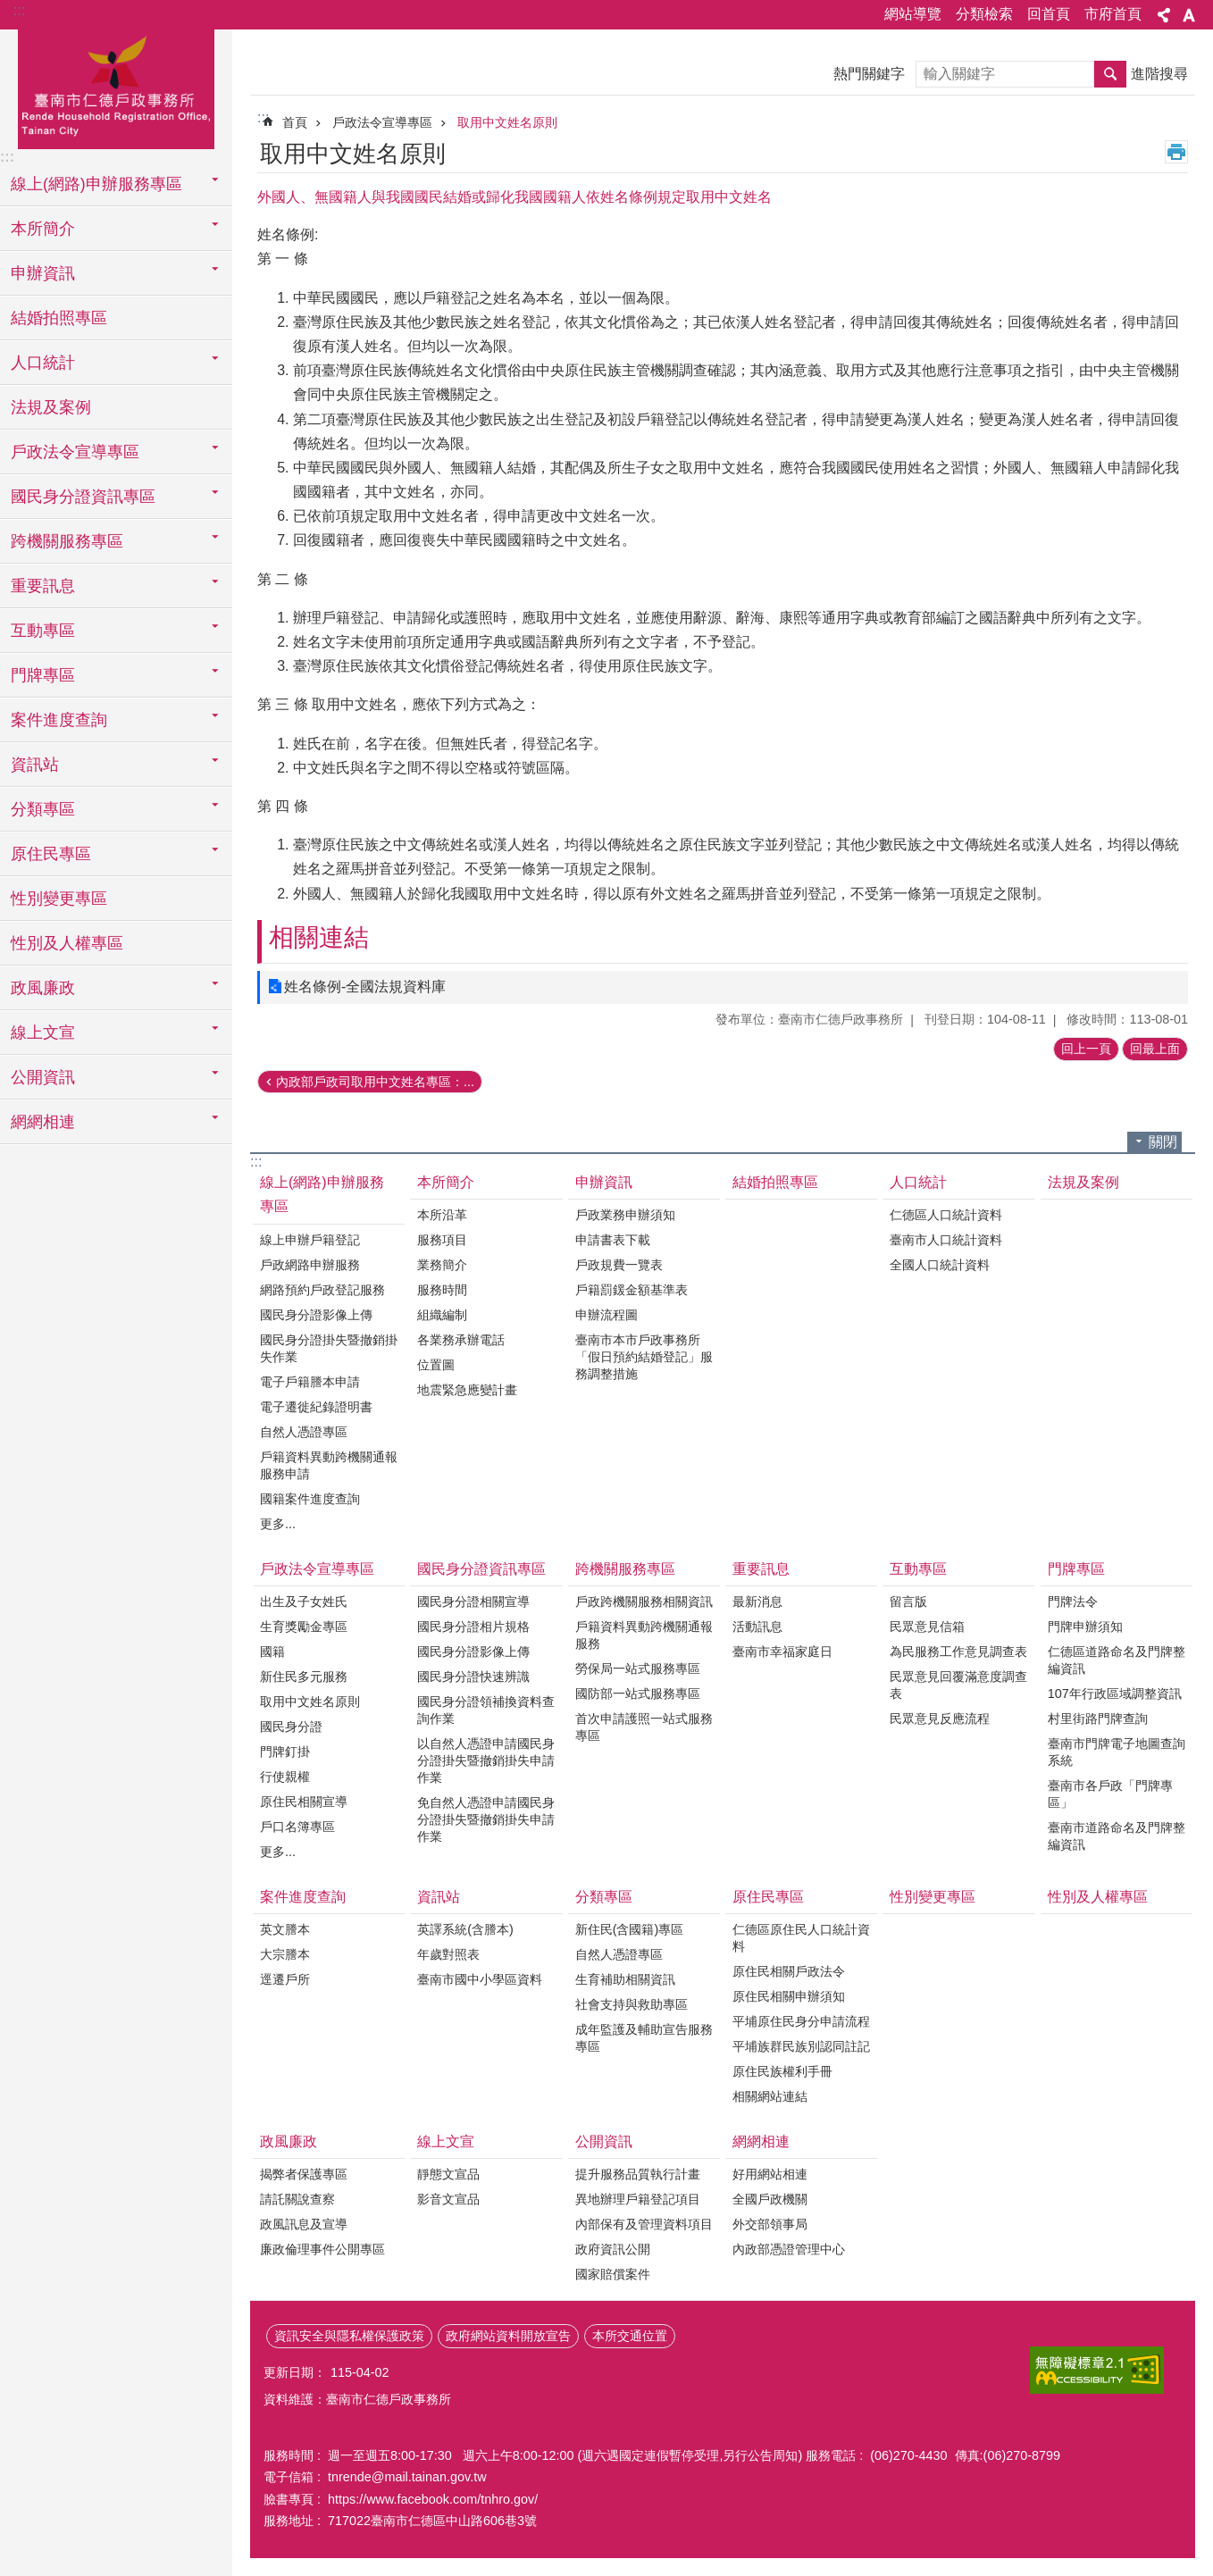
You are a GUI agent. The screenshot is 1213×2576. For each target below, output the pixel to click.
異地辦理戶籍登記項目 (637, 2199)
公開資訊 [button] (43, 1077)
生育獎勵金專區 (303, 1626)
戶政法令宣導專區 (382, 122)
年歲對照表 (448, 1954)
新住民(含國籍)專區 (629, 1929)
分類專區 (603, 1896)
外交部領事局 (769, 2224)
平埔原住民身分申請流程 (801, 2021)
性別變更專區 (59, 898)
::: (19, 10)
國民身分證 (291, 1726)
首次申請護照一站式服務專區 (644, 1727)
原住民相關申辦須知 (788, 1996)
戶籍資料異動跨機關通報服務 (644, 1635)
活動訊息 (757, 1626)
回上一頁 (1086, 1048)
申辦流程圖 (606, 1315)
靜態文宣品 (448, 2174)
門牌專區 (1076, 1569)
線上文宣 (445, 2141)
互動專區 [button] (43, 631)
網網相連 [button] (43, 1122)
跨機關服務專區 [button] (67, 541)
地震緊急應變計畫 (467, 1390)
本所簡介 (445, 1182)
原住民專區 (768, 1896)
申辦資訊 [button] (43, 273)
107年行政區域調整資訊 (1115, 1693)
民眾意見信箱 (927, 1626)
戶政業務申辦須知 (625, 1215)
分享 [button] (1164, 15)
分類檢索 (984, 13)
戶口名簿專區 (297, 1826)
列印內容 (1176, 151)
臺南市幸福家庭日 (782, 1651)
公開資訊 (603, 2141)
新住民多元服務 (303, 1676)
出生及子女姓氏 (303, 1601)
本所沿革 (442, 1215)
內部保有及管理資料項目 (644, 2224)
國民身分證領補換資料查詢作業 (486, 1710)
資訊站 (438, 1896)
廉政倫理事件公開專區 (322, 2249)
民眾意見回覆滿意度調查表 (958, 1685)
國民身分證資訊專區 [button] (83, 497)
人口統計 (918, 1182)
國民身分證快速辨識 (473, 1676)
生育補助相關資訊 (625, 1979)
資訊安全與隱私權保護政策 (349, 2336)
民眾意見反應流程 (940, 1718)
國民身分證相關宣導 (473, 1601)
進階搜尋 (1159, 73)
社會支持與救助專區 (631, 2004)
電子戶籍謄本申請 (310, 1382)
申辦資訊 (603, 1182)
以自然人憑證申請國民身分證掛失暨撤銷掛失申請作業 (486, 1760)
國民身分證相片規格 (473, 1626)
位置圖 (436, 1365)
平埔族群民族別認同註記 (801, 2046)
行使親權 (285, 1776)
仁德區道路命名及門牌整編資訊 (1116, 1660)
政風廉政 (288, 2141)
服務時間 (442, 1290)
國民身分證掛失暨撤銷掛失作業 (328, 1348)
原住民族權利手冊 (782, 2071)
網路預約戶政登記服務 (322, 1290)
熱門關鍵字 (869, 73)
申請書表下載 (612, 1240)
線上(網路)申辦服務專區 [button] (96, 184)
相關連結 (319, 937)
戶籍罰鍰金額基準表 (631, 1290)
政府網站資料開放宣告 (508, 2336)
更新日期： (295, 2372)
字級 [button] (1189, 15)
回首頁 (1048, 13)
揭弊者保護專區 (303, 2174)
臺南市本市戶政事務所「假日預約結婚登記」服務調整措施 (644, 1357)
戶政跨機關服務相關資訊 (644, 1601)
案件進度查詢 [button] (59, 720)
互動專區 (918, 1569)
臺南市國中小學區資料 (479, 1979)
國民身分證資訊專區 (481, 1569)
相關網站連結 (769, 2096)
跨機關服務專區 (625, 1569)
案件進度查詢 (303, 1896)
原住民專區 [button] (51, 854)
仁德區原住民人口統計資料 (801, 1937)
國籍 (272, 1651)
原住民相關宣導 (303, 1801)
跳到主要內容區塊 (9, 9)
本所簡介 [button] (43, 229)
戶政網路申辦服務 (310, 1265)
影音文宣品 (448, 2199)
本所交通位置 (629, 2336)
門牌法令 (1073, 1601)
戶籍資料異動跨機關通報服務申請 (328, 1465)
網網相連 (761, 2141)
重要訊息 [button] (43, 586)
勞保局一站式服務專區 (637, 1668)
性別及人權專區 (67, 943)
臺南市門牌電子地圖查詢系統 (1116, 1752)
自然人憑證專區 (303, 1432)
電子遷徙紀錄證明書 (316, 1407)
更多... (278, 1524)
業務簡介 (442, 1265)
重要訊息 (761, 1569)
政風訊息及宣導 (303, 2224)
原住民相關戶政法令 (788, 1971)
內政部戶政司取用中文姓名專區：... (375, 1082)
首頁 (294, 122)
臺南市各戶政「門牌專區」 (1110, 1794)
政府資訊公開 (612, 2249)
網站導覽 (912, 13)
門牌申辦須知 (1085, 1626)
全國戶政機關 (769, 2199)
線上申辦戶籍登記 (310, 1240)
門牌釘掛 (285, 1751)
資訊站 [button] (35, 765)
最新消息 (757, 1601)
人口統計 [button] (43, 363)
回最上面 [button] (1155, 1048)
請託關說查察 (297, 2199)
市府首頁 (1113, 13)
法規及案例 (51, 407)
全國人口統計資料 (940, 1265)
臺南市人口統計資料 (946, 1240)
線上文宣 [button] (43, 1032)
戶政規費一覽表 (619, 1265)
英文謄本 (285, 1929)
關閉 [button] (1163, 1142)
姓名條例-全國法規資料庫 (365, 986)
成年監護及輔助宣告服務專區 (644, 2037)
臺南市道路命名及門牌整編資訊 (1116, 1836)
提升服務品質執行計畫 (637, 2174)
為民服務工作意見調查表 (958, 1651)
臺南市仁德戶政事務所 (116, 86)
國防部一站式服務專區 (637, 1693)
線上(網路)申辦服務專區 (322, 1194)
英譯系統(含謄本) (465, 1929)
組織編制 (442, 1315)
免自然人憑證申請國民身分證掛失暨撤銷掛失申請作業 (486, 1819)
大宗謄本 (285, 1954)
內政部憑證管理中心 (788, 2249)
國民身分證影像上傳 (316, 1315)
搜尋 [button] (1110, 74)
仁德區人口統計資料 (946, 1215)
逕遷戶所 (285, 1979)
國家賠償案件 (612, 2274)
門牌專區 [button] (43, 675)
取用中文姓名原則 (507, 122)
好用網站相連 (769, 2174)
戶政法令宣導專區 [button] (75, 452)
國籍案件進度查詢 (310, 1499)
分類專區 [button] (43, 809)
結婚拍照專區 (59, 318)
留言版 (908, 1601)
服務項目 (442, 1240)
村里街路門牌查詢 (1098, 1718)
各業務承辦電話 (461, 1340)
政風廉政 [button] (43, 988)
